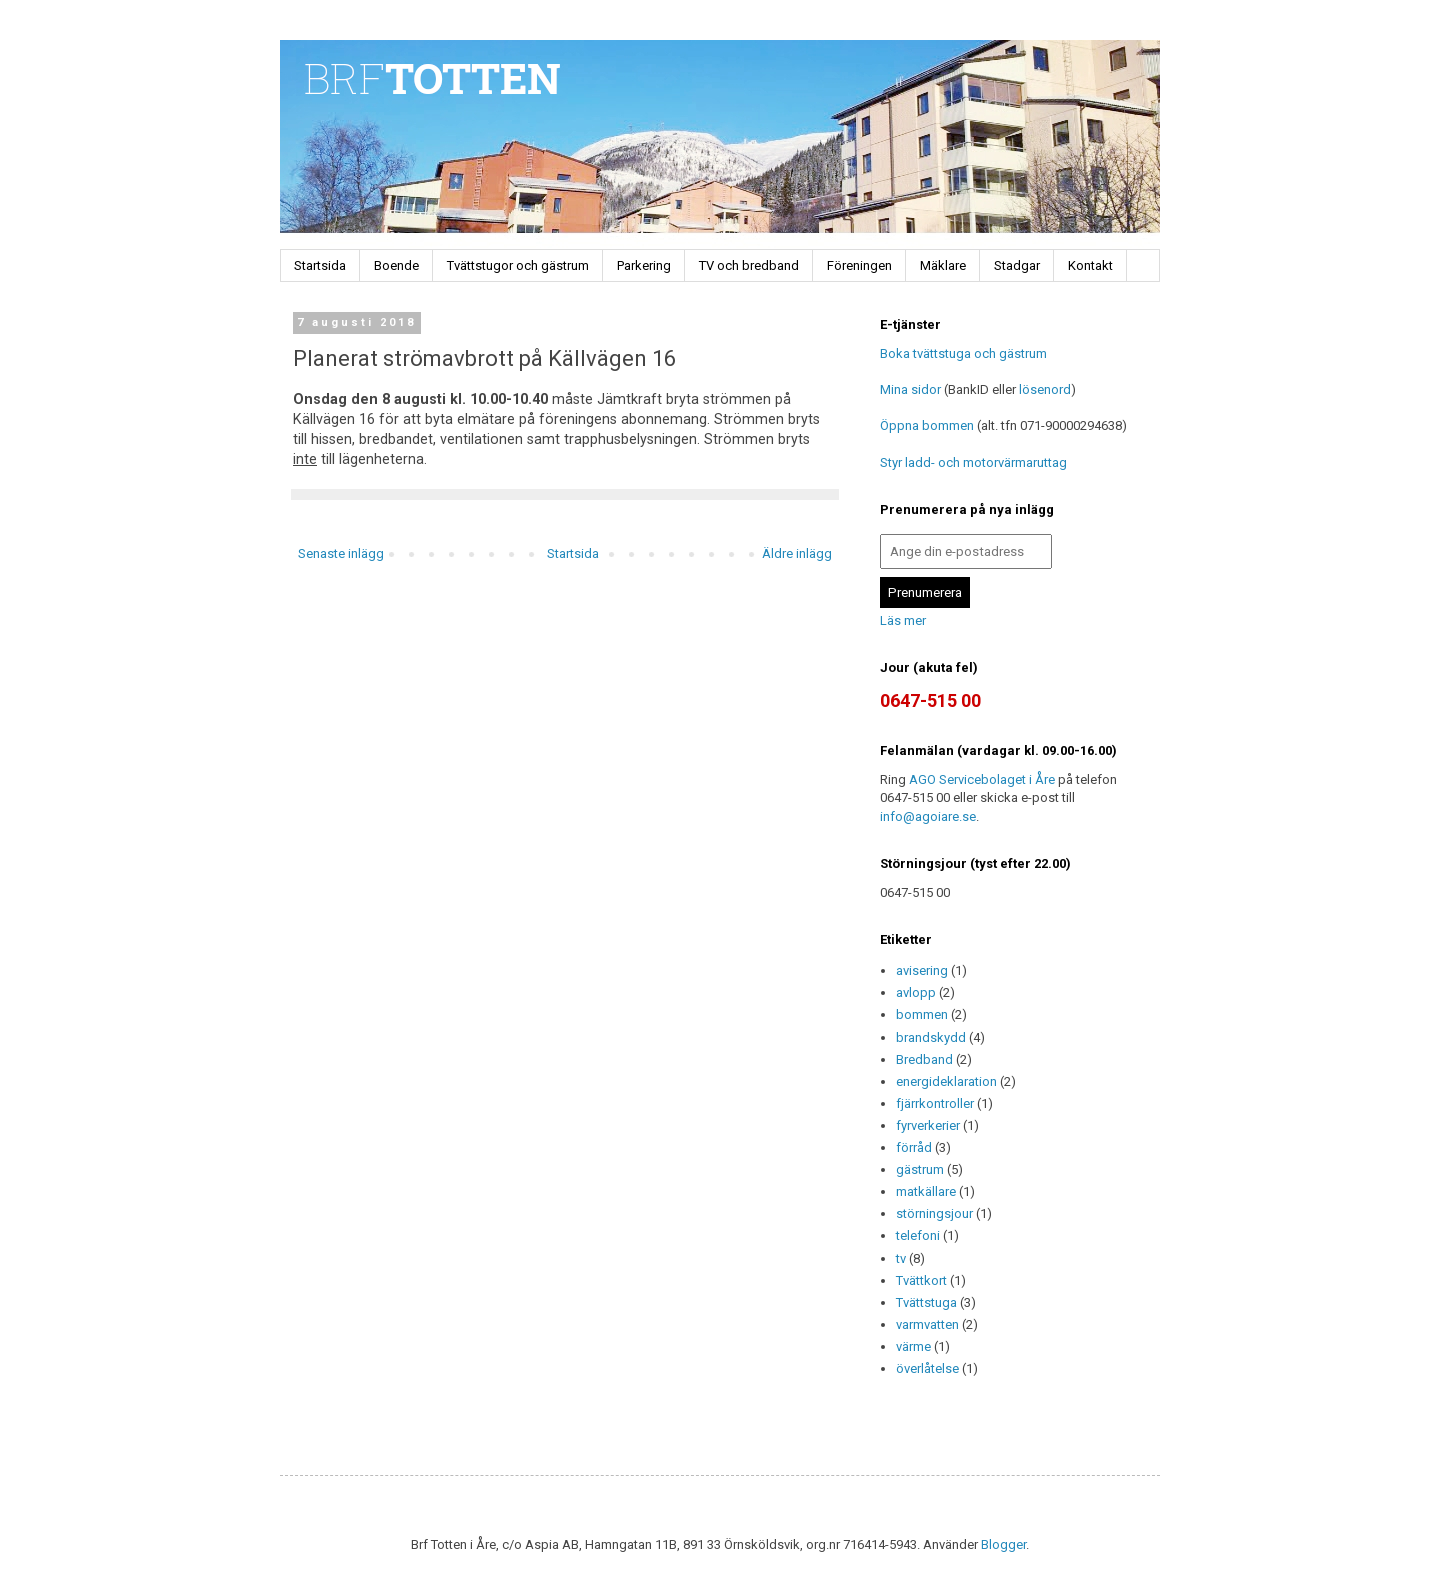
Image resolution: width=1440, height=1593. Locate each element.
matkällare (926, 1191)
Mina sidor (910, 389)
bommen (922, 1014)
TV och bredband (749, 265)
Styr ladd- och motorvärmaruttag (973, 462)
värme (913, 1346)
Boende (396, 265)
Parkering (644, 265)
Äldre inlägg (797, 553)
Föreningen (859, 265)
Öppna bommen (927, 425)
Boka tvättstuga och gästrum (963, 353)
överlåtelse (927, 1368)
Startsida (320, 265)
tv (901, 1258)
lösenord (1045, 389)
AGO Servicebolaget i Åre (982, 779)
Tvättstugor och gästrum (518, 265)
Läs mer (903, 620)
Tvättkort (921, 1280)
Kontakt (1090, 265)
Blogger (1003, 1544)
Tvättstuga (926, 1302)
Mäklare (943, 265)
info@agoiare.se (928, 816)
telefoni (918, 1235)
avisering (922, 970)
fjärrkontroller (935, 1103)
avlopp (916, 992)
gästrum (920, 1169)
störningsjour (934, 1213)
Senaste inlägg (341, 553)
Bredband (924, 1059)
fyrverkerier (928, 1125)
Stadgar (1017, 265)
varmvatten (927, 1324)
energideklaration (946, 1081)
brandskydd (931, 1037)
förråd (914, 1147)
